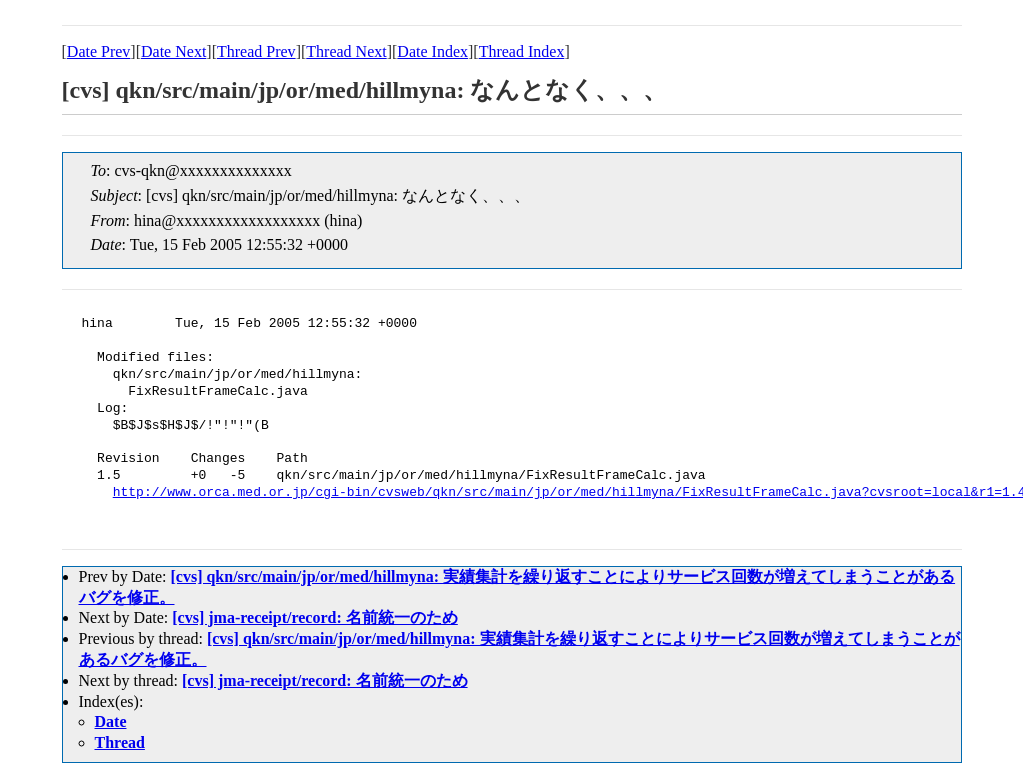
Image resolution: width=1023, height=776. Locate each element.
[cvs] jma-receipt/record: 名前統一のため (315, 617)
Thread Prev (256, 51)
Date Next (173, 51)
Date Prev (99, 51)
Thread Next (346, 51)
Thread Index (522, 51)
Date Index (432, 51)
